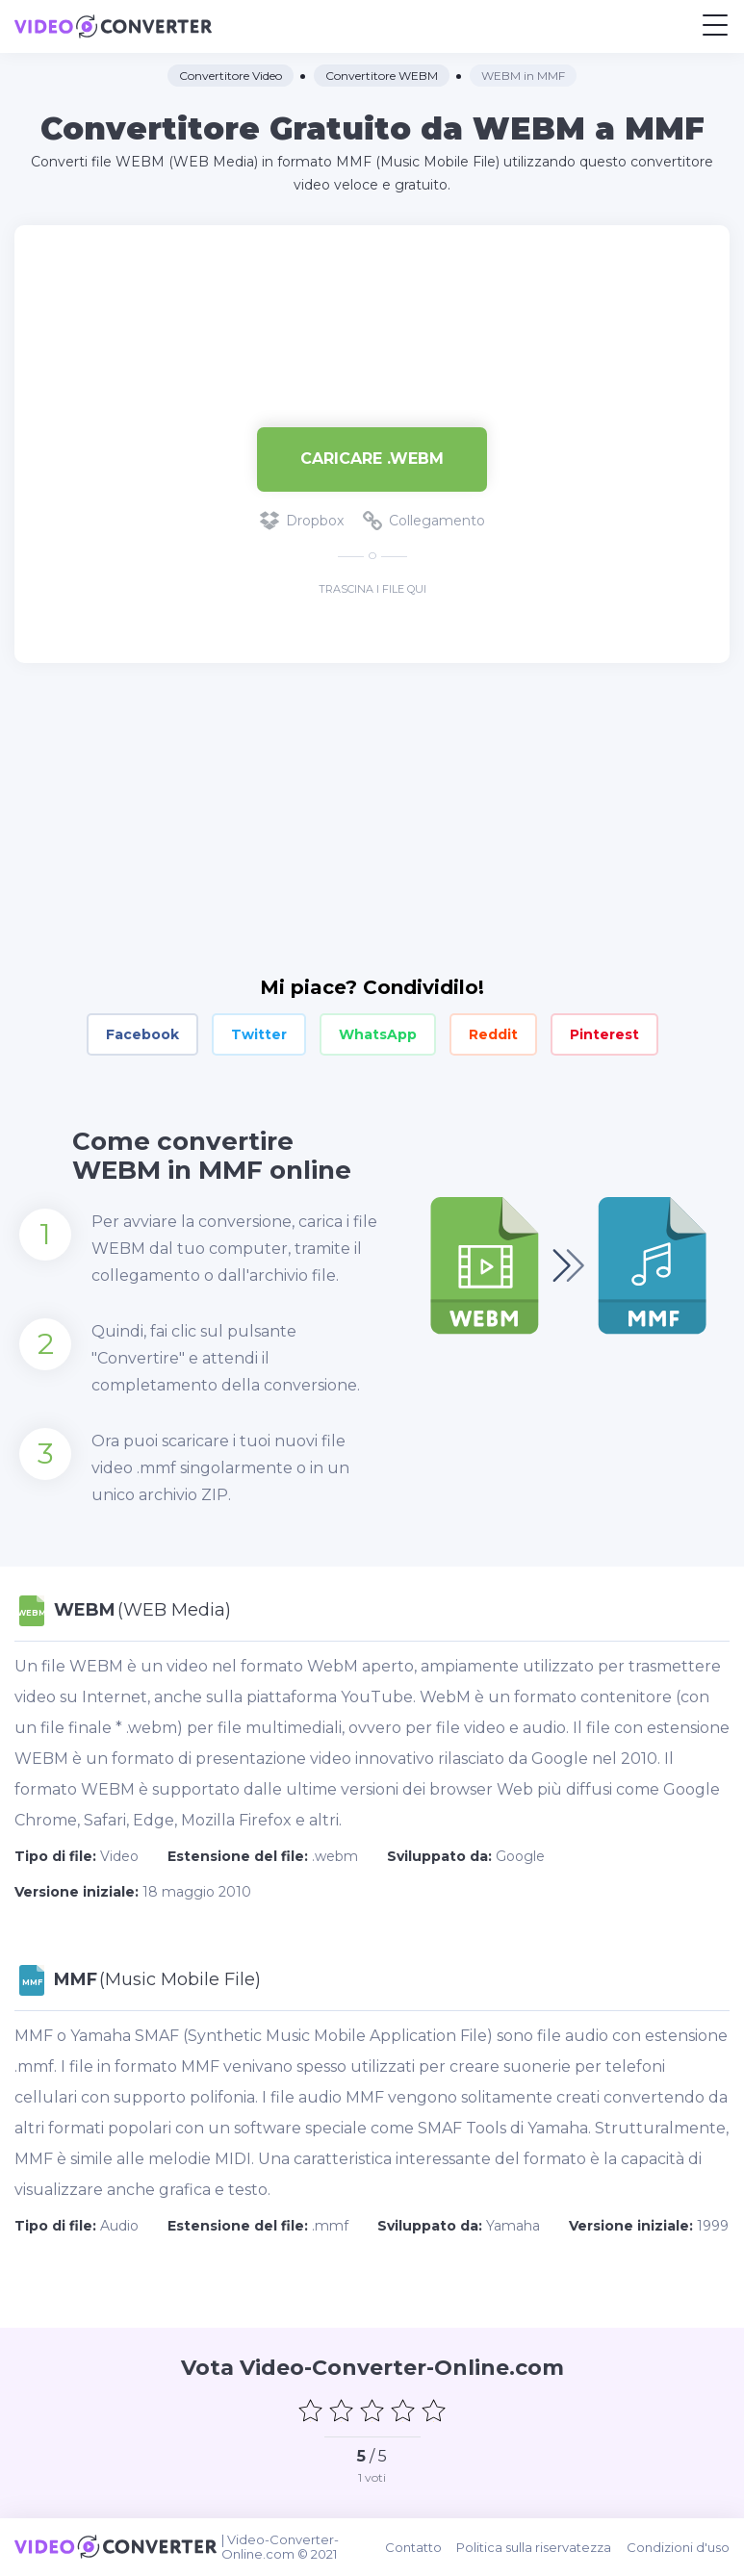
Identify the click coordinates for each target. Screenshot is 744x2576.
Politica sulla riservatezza (534, 2547)
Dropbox (302, 520)
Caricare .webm (372, 458)
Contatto (414, 2547)
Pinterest (604, 1034)
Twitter (259, 1034)
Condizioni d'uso (678, 2547)
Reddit (493, 1034)
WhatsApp (378, 1034)
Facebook (142, 1034)
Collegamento (424, 520)
